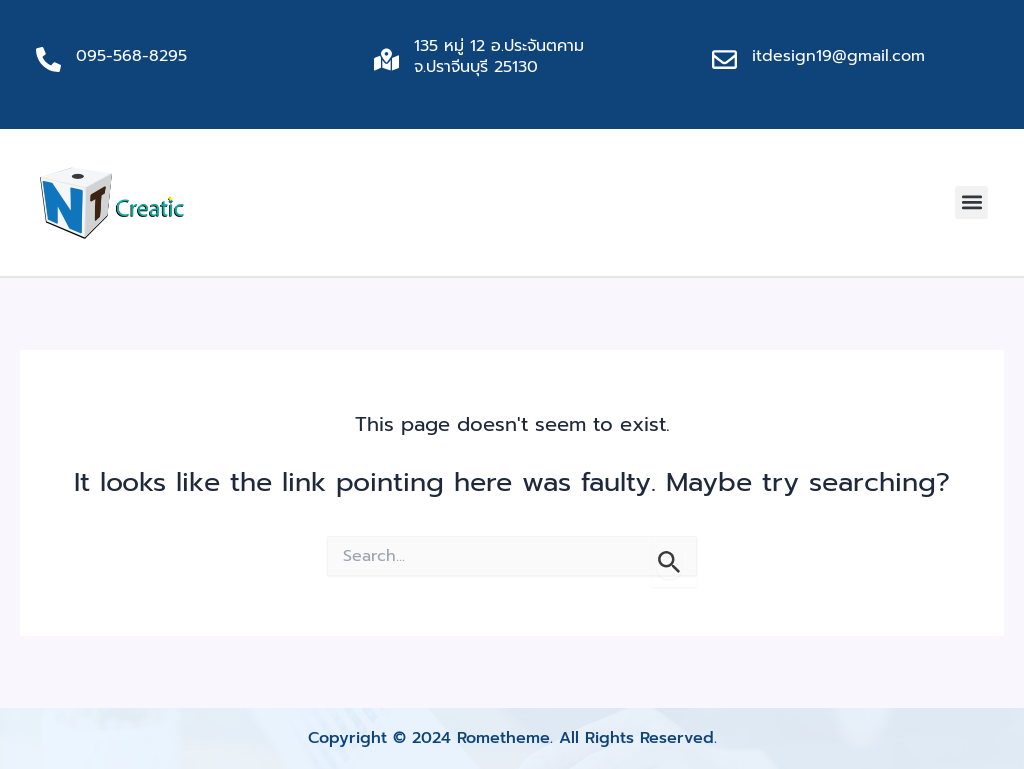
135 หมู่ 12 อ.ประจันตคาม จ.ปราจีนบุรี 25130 (499, 56)
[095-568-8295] (48, 59)
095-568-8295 (131, 56)
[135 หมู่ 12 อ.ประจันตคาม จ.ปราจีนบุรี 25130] (386, 59)
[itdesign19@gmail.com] (724, 59)
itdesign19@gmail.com (838, 56)
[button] (971, 202)
